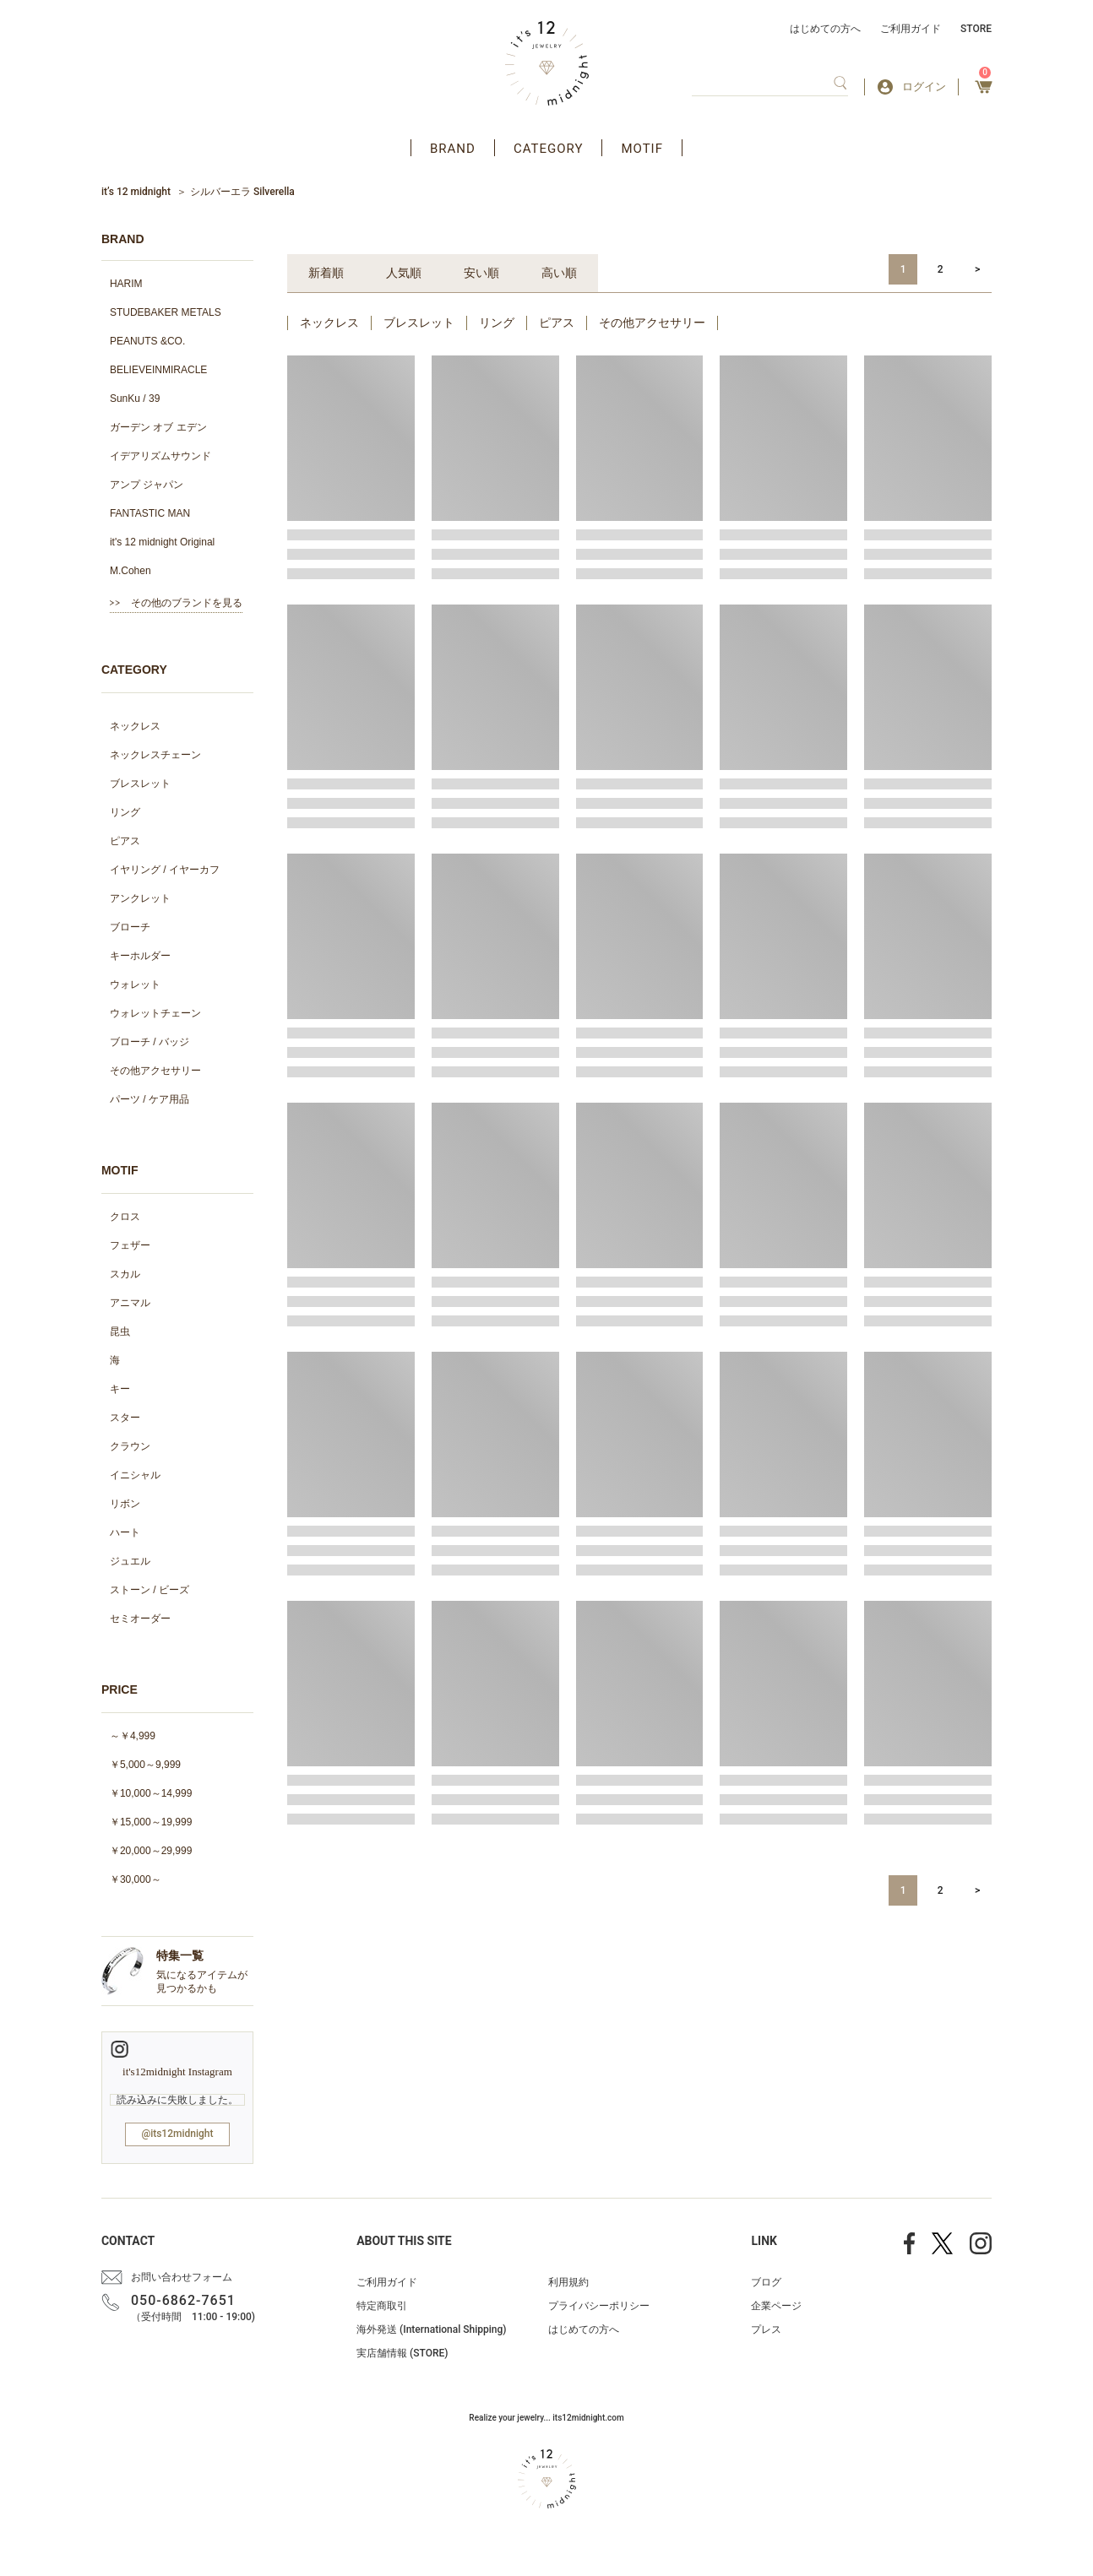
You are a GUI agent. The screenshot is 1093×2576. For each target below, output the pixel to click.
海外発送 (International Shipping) (431, 2329)
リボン (125, 1504)
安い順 (481, 272)
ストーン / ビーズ (149, 1590)
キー (120, 1389)
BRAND (453, 148)
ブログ (766, 2282)
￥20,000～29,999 (151, 1851)
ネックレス (135, 726)
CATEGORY (549, 148)
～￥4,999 (132, 1736)
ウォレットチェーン (155, 1013)
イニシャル (135, 1475)
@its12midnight (177, 2133)
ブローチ (130, 927)
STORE (976, 29)
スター (125, 1418)
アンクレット (140, 898)
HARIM (126, 284)
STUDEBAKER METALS (165, 312)
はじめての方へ (825, 29)
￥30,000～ (135, 1879)
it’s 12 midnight (136, 192)
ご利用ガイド (910, 29)
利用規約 (568, 2282)
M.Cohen (130, 571)
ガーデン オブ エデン (158, 427)
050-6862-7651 (183, 2300)
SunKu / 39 (135, 398)
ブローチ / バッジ (149, 1042)
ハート (125, 1532)
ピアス (125, 841)
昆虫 (120, 1331)
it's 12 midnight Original (162, 542)
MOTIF (642, 148)
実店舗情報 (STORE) (402, 2353)
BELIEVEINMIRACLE (158, 370)
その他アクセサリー (155, 1070)
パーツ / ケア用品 (149, 1099)
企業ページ (776, 2306)
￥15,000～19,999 (151, 1822)
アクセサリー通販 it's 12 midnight (547, 63)
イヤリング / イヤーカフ (165, 870)
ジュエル (130, 1561)
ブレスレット (140, 783)
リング (125, 812)
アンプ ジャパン (146, 485)
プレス (766, 2329)
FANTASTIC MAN (150, 513)
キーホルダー (140, 956)
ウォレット (135, 984)
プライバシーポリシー (599, 2306)
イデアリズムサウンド (160, 456)
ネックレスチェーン (155, 755)
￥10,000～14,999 (151, 1793)
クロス (125, 1217)
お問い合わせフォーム (181, 2277)
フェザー (130, 1245)
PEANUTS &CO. (147, 341)
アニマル (130, 1303)
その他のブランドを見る (186, 603)
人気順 (403, 272)
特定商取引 (381, 2306)
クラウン (130, 1446)
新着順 (326, 272)
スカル (125, 1274)
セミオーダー (140, 1618)
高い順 (559, 272)
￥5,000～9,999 (145, 1765)
